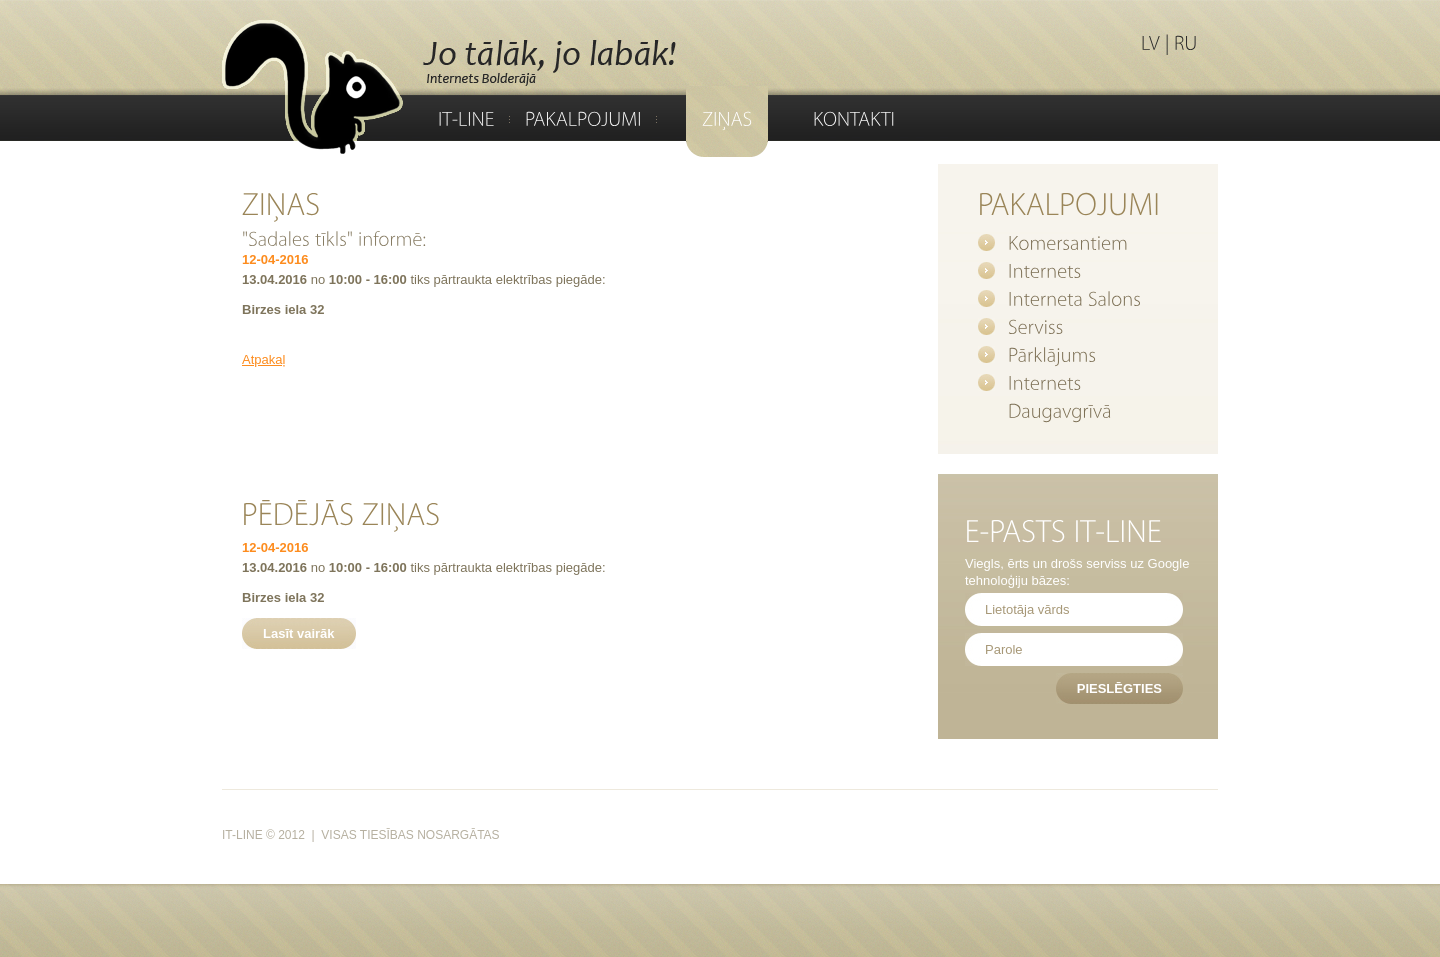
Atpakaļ (263, 359)
